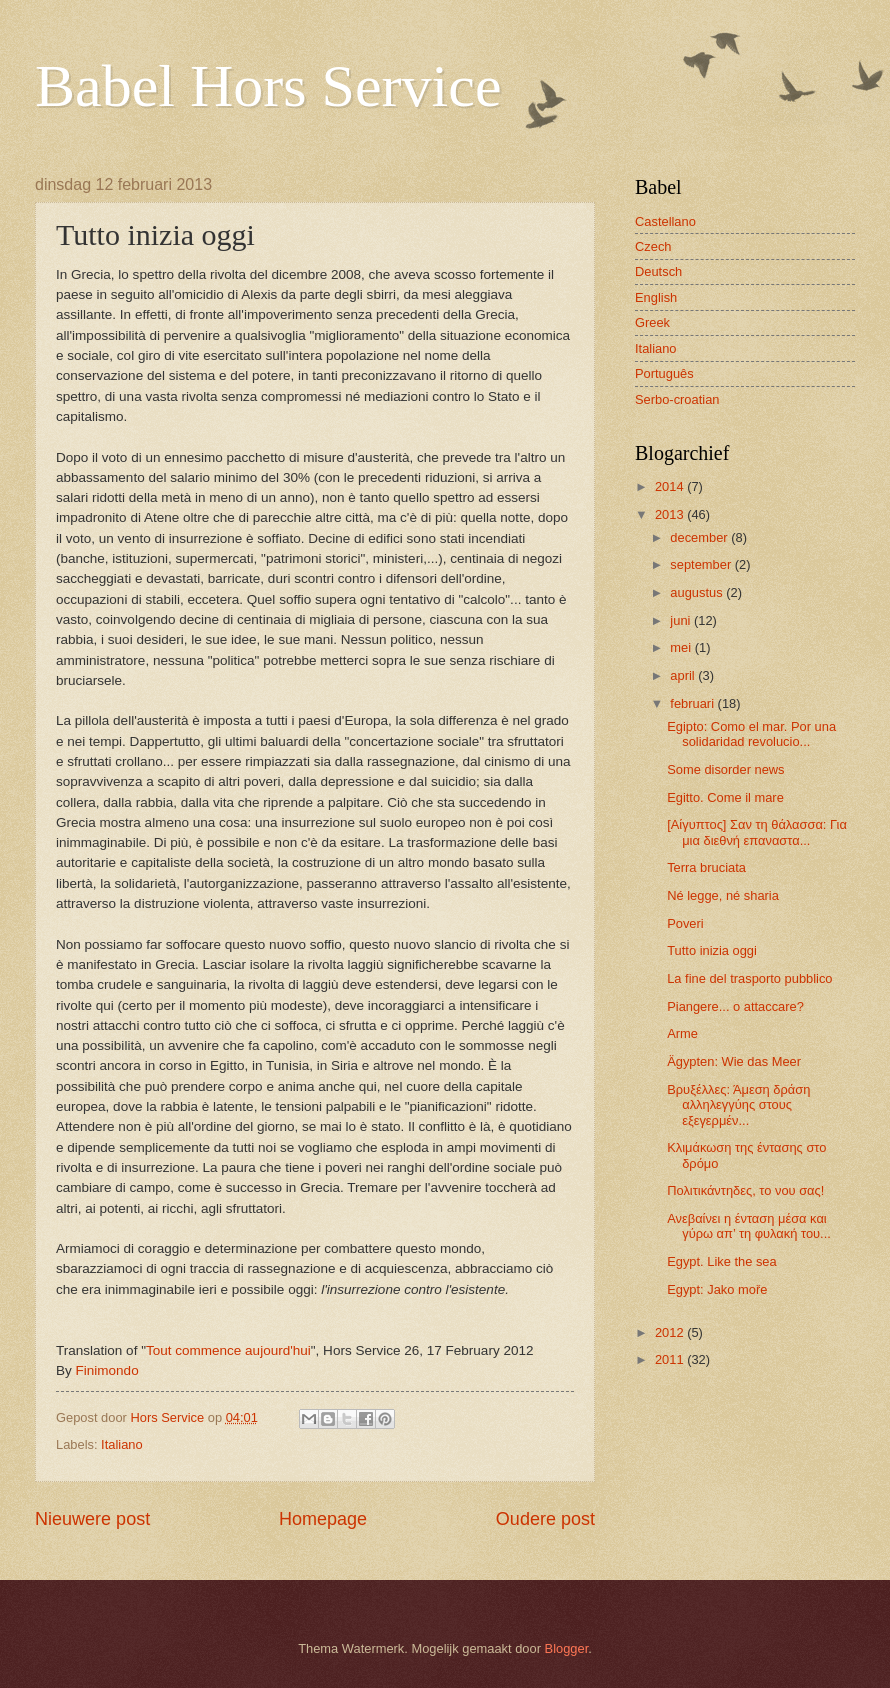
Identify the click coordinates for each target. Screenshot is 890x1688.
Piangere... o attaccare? (735, 1006)
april (684, 675)
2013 (671, 514)
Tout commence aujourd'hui (228, 1350)
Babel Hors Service (268, 86)
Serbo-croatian (677, 399)
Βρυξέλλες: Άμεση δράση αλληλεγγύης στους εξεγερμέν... (738, 1105)
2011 (671, 1359)
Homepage (323, 1519)
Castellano (665, 221)
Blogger (567, 1648)
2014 (671, 486)
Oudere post (545, 1519)
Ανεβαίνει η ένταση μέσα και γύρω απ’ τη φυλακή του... (749, 1226)
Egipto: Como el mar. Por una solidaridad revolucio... (751, 734)
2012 (671, 1332)
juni (682, 620)
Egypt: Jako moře (717, 1289)
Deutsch (658, 271)
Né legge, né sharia (723, 895)
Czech (653, 246)
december (700, 537)
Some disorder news (725, 769)
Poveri (685, 923)
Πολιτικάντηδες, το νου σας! (745, 1190)
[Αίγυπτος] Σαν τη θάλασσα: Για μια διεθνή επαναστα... (757, 832)
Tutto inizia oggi (712, 950)
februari (693, 703)
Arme (682, 1033)
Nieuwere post (92, 1519)
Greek (652, 322)
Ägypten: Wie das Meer (734, 1061)
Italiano (122, 1444)
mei (682, 647)
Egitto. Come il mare (725, 797)
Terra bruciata (706, 867)
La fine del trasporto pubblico (749, 978)
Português (664, 373)
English (656, 297)
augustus (698, 592)
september (702, 564)
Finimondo (107, 1370)
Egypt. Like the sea (722, 1261)
